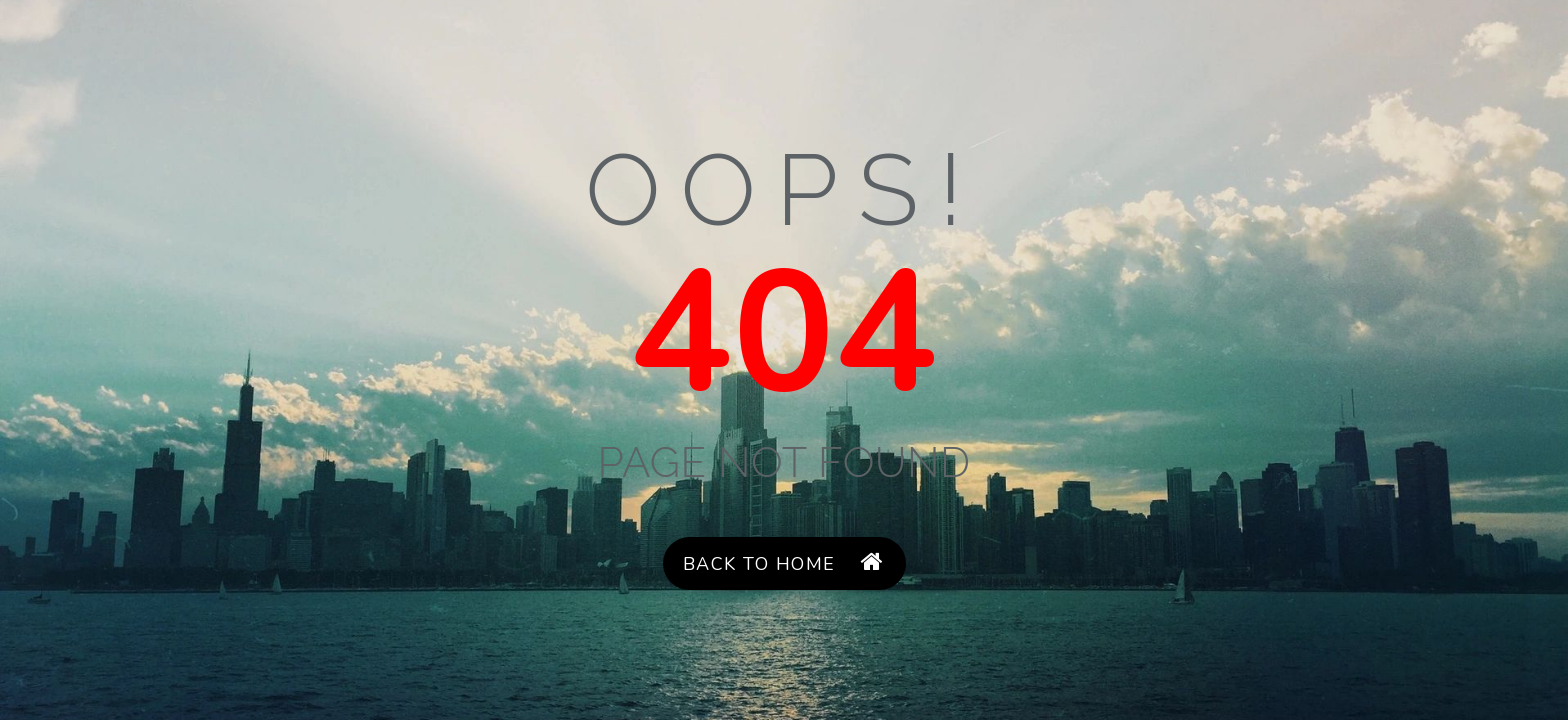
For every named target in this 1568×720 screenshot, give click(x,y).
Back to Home (784, 563)
